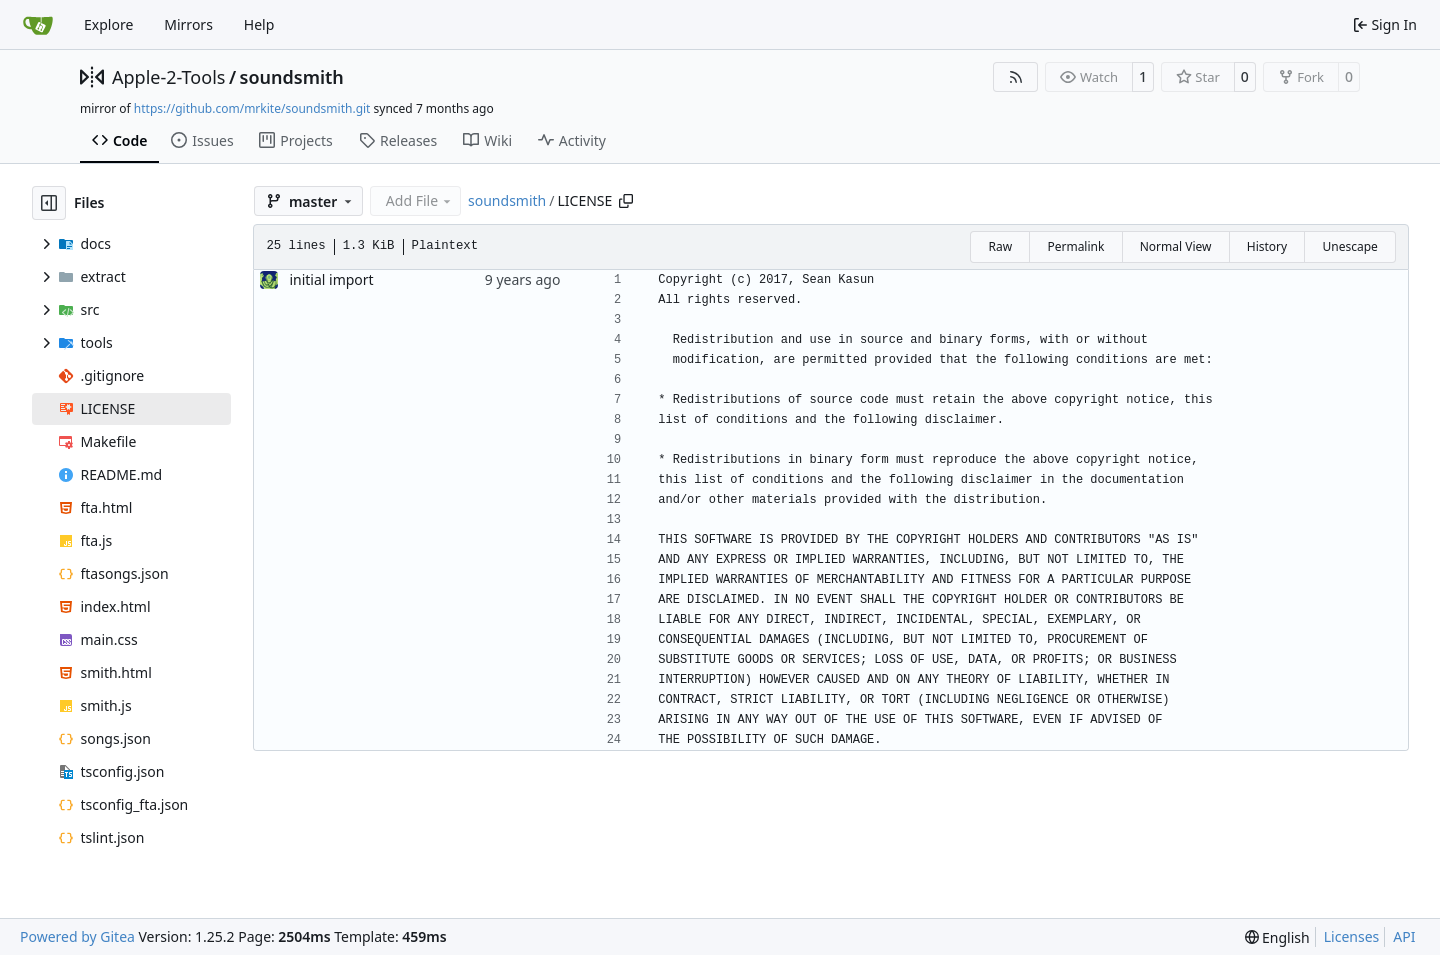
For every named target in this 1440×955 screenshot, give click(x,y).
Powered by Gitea (77, 936)
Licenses (1352, 936)
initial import (331, 279)
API (1404, 936)
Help (259, 24)
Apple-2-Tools (168, 77)
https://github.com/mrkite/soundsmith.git (252, 108)
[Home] (38, 25)
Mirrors (188, 24)
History (1267, 246)
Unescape (1349, 246)
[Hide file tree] (49, 203)
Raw (1000, 246)
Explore (108, 24)
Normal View (1176, 246)
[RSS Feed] (1016, 77)
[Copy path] (626, 201)
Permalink (1075, 246)
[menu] (1277, 937)
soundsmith (292, 77)
